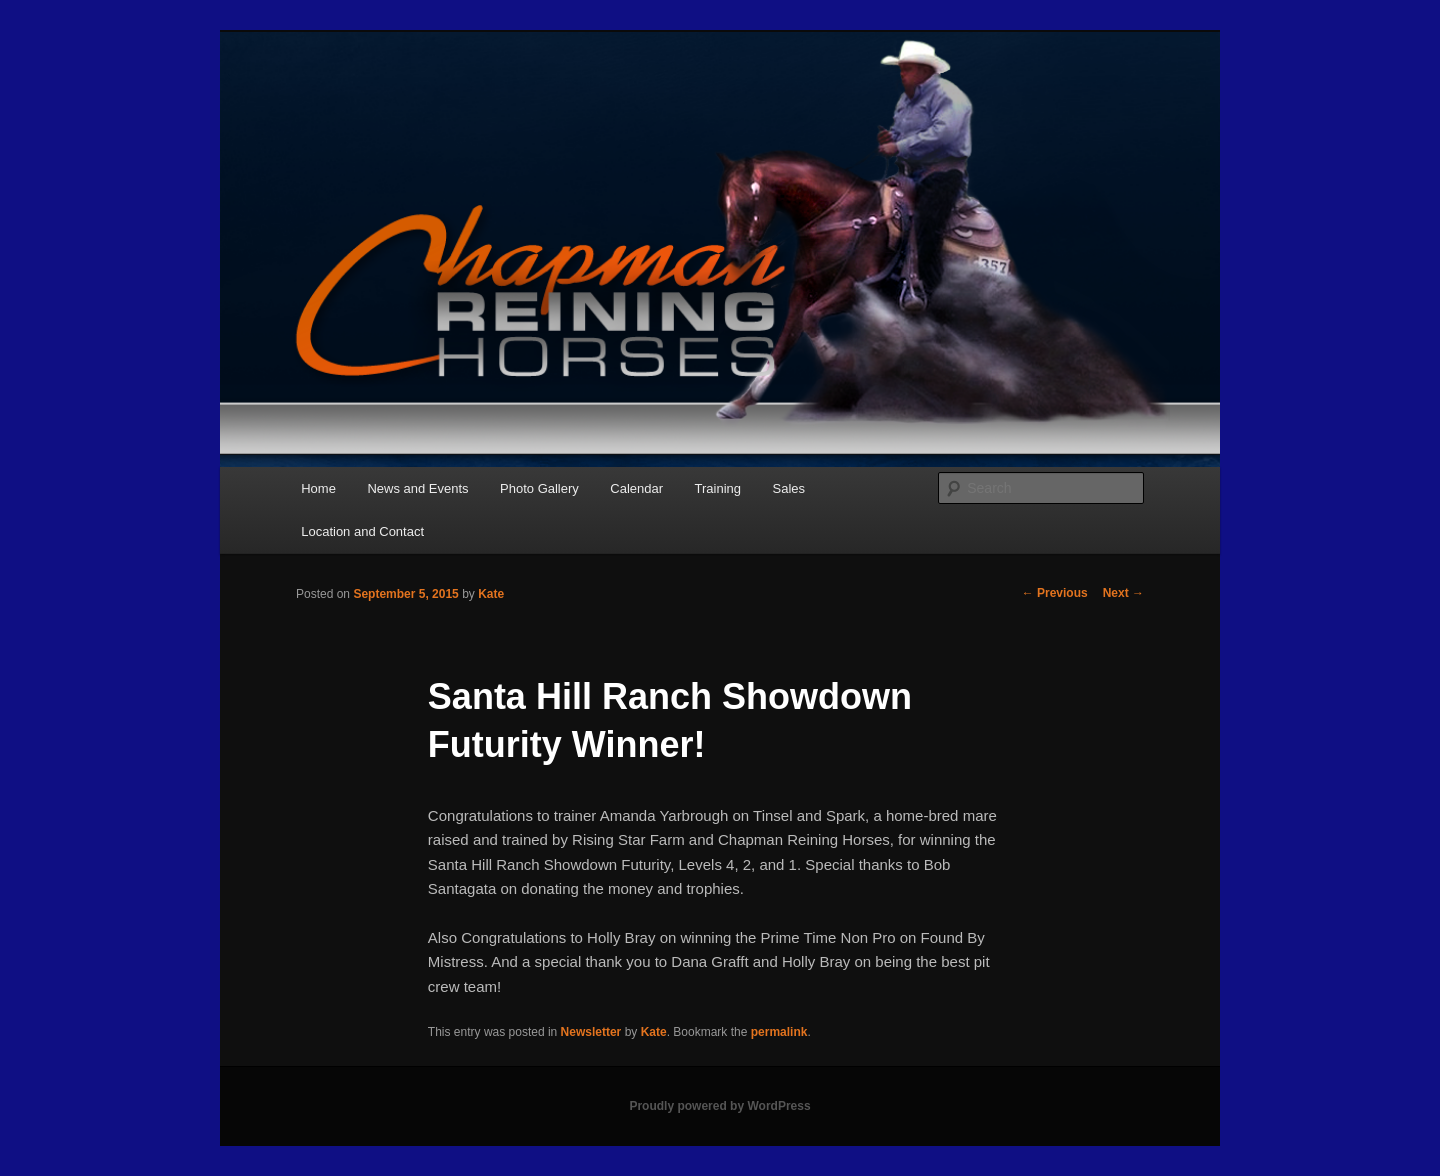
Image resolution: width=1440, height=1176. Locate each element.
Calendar (636, 488)
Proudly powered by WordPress (719, 1106)
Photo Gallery (539, 488)
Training (718, 488)
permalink (779, 1032)
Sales (789, 488)
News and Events (417, 488)
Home (318, 488)
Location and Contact (362, 531)
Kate (491, 594)
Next (1123, 593)
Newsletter (591, 1032)
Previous (1055, 593)
